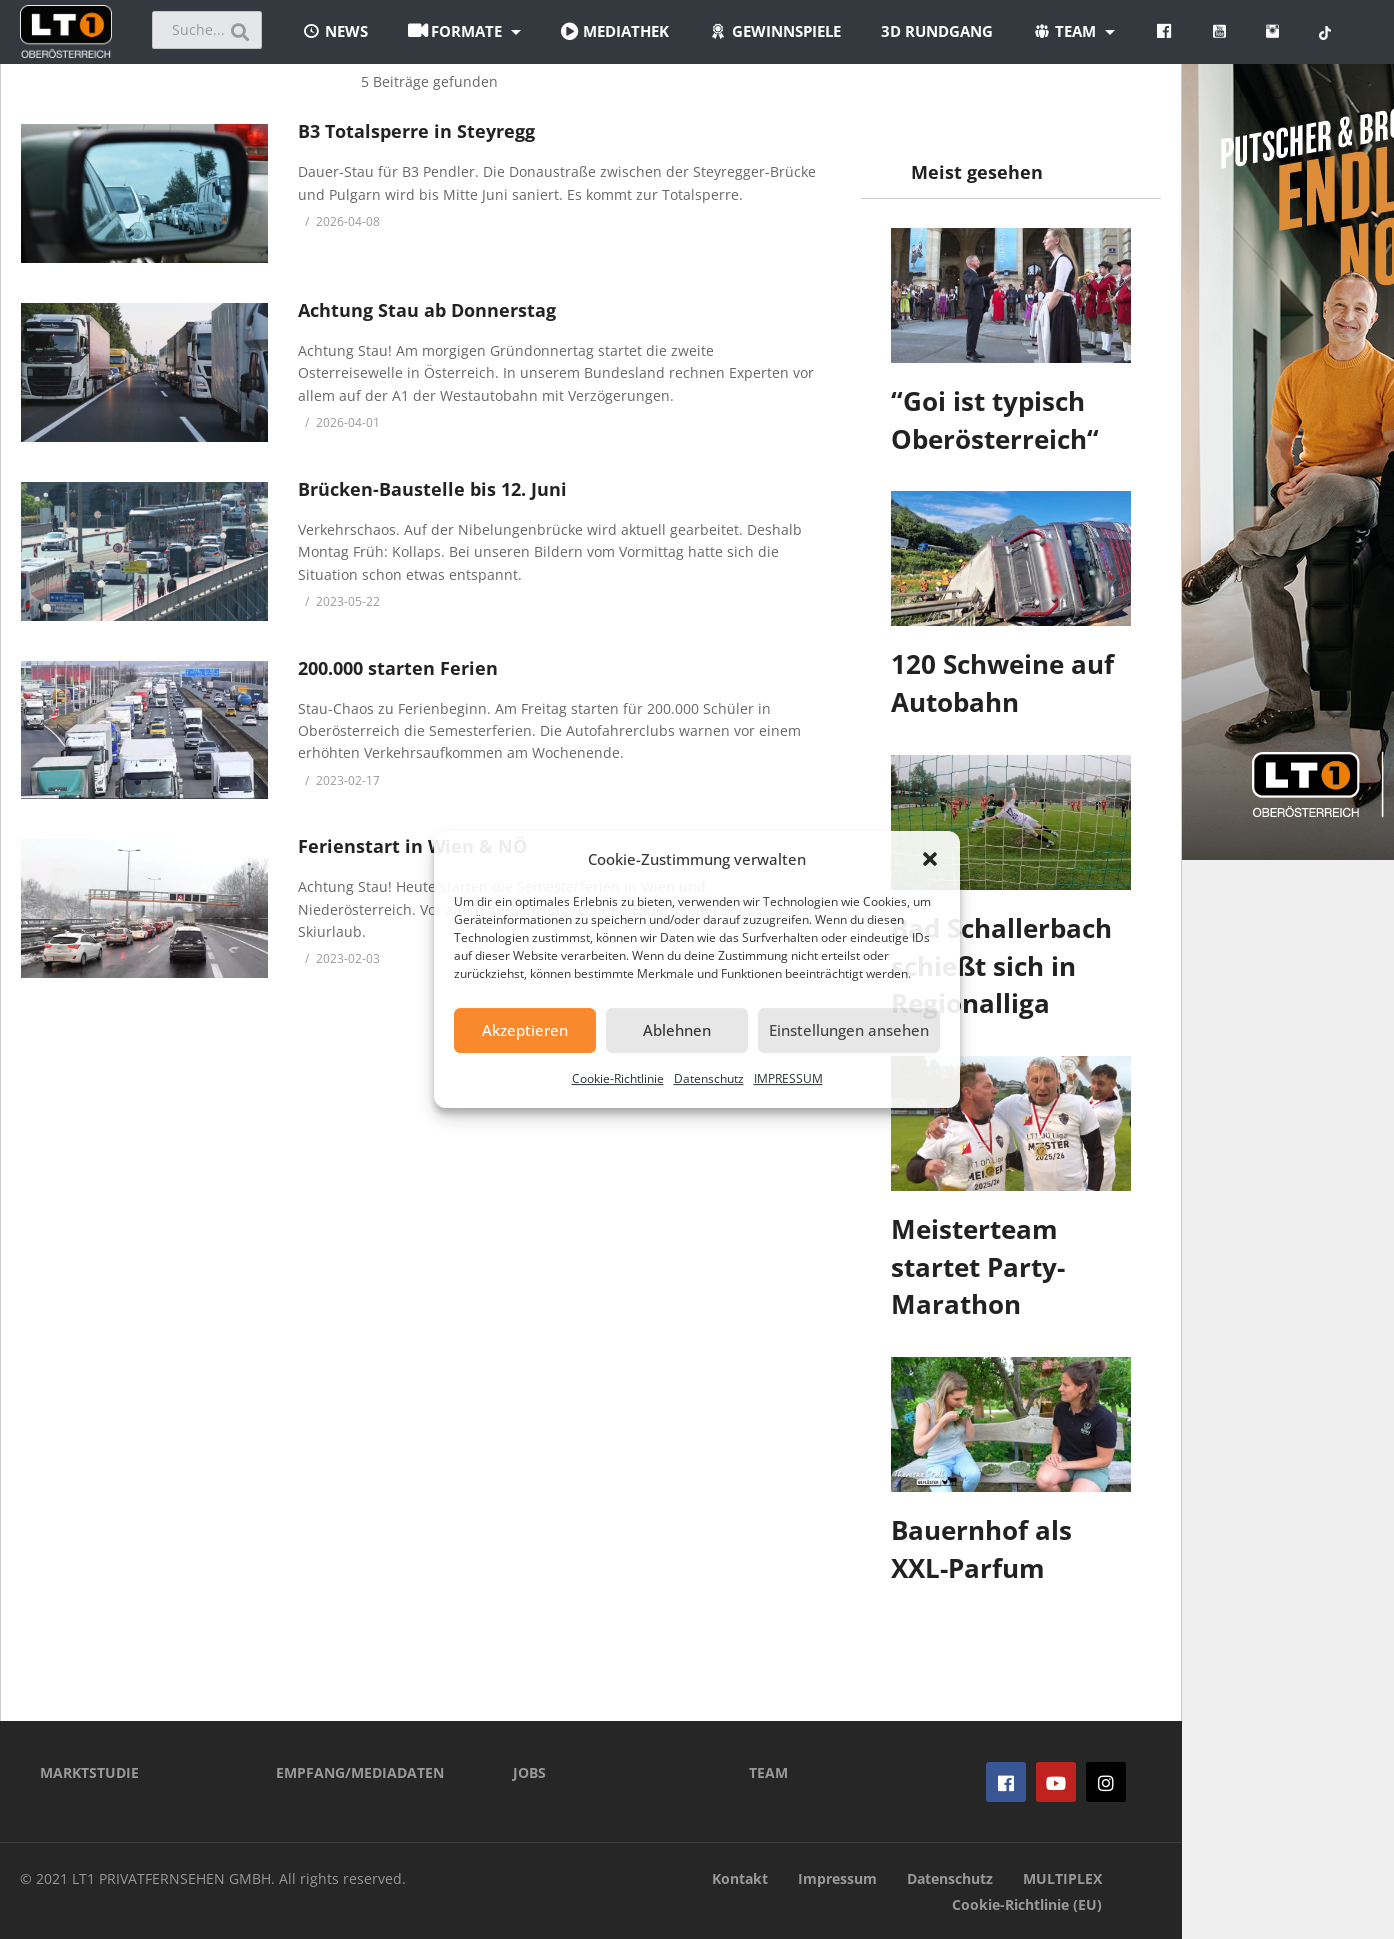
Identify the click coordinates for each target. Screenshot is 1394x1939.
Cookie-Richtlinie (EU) (1027, 1904)
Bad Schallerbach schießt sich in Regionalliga (1001, 965)
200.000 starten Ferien (398, 668)
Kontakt (740, 1878)
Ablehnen (677, 1030)
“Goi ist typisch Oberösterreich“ (995, 420)
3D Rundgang (937, 31)
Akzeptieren (525, 1030)
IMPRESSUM (788, 1078)
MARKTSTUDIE (89, 1772)
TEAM (768, 1772)
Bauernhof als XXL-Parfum (981, 1549)
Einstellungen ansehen (849, 1030)
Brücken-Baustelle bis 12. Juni (432, 489)
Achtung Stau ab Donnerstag (427, 310)
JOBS (529, 1772)
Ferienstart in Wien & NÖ (412, 846)
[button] (930, 859)
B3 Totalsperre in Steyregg (416, 131)
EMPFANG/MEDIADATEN (360, 1772)
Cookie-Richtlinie (618, 1078)
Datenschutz (709, 1078)
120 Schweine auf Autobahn (1002, 683)
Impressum (837, 1878)
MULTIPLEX (1062, 1878)
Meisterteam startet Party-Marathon (978, 1266)
